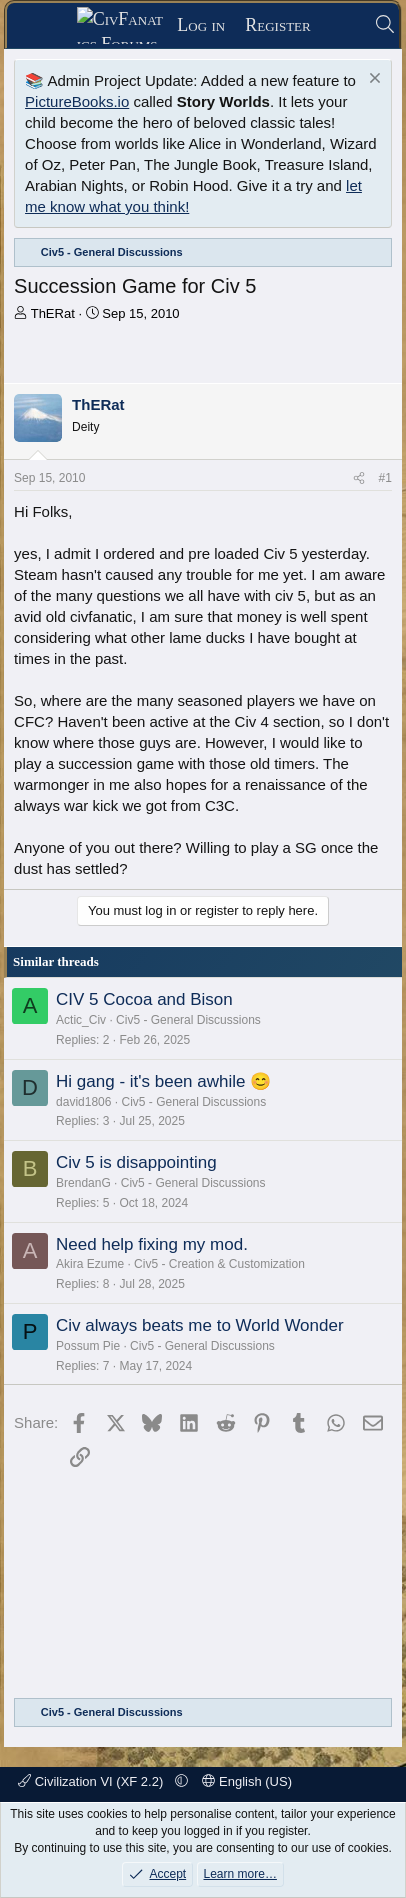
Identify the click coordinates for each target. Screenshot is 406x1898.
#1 (385, 478)
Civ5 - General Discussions (188, 1020)
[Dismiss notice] (372, 80)
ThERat (53, 313)
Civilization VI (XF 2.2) (92, 1781)
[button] (181, 1781)
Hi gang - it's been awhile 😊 (163, 1081)
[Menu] (48, 26)
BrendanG (83, 1183)
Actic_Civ (81, 1020)
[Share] (359, 478)
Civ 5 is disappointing (136, 1162)
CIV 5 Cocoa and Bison (144, 999)
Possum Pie (88, 1346)
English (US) (247, 1781)
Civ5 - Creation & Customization (219, 1264)
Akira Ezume (90, 1264)
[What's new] (342, 25)
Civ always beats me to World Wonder (200, 1325)
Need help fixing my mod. (152, 1244)
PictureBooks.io (77, 101)
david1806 (83, 1102)
